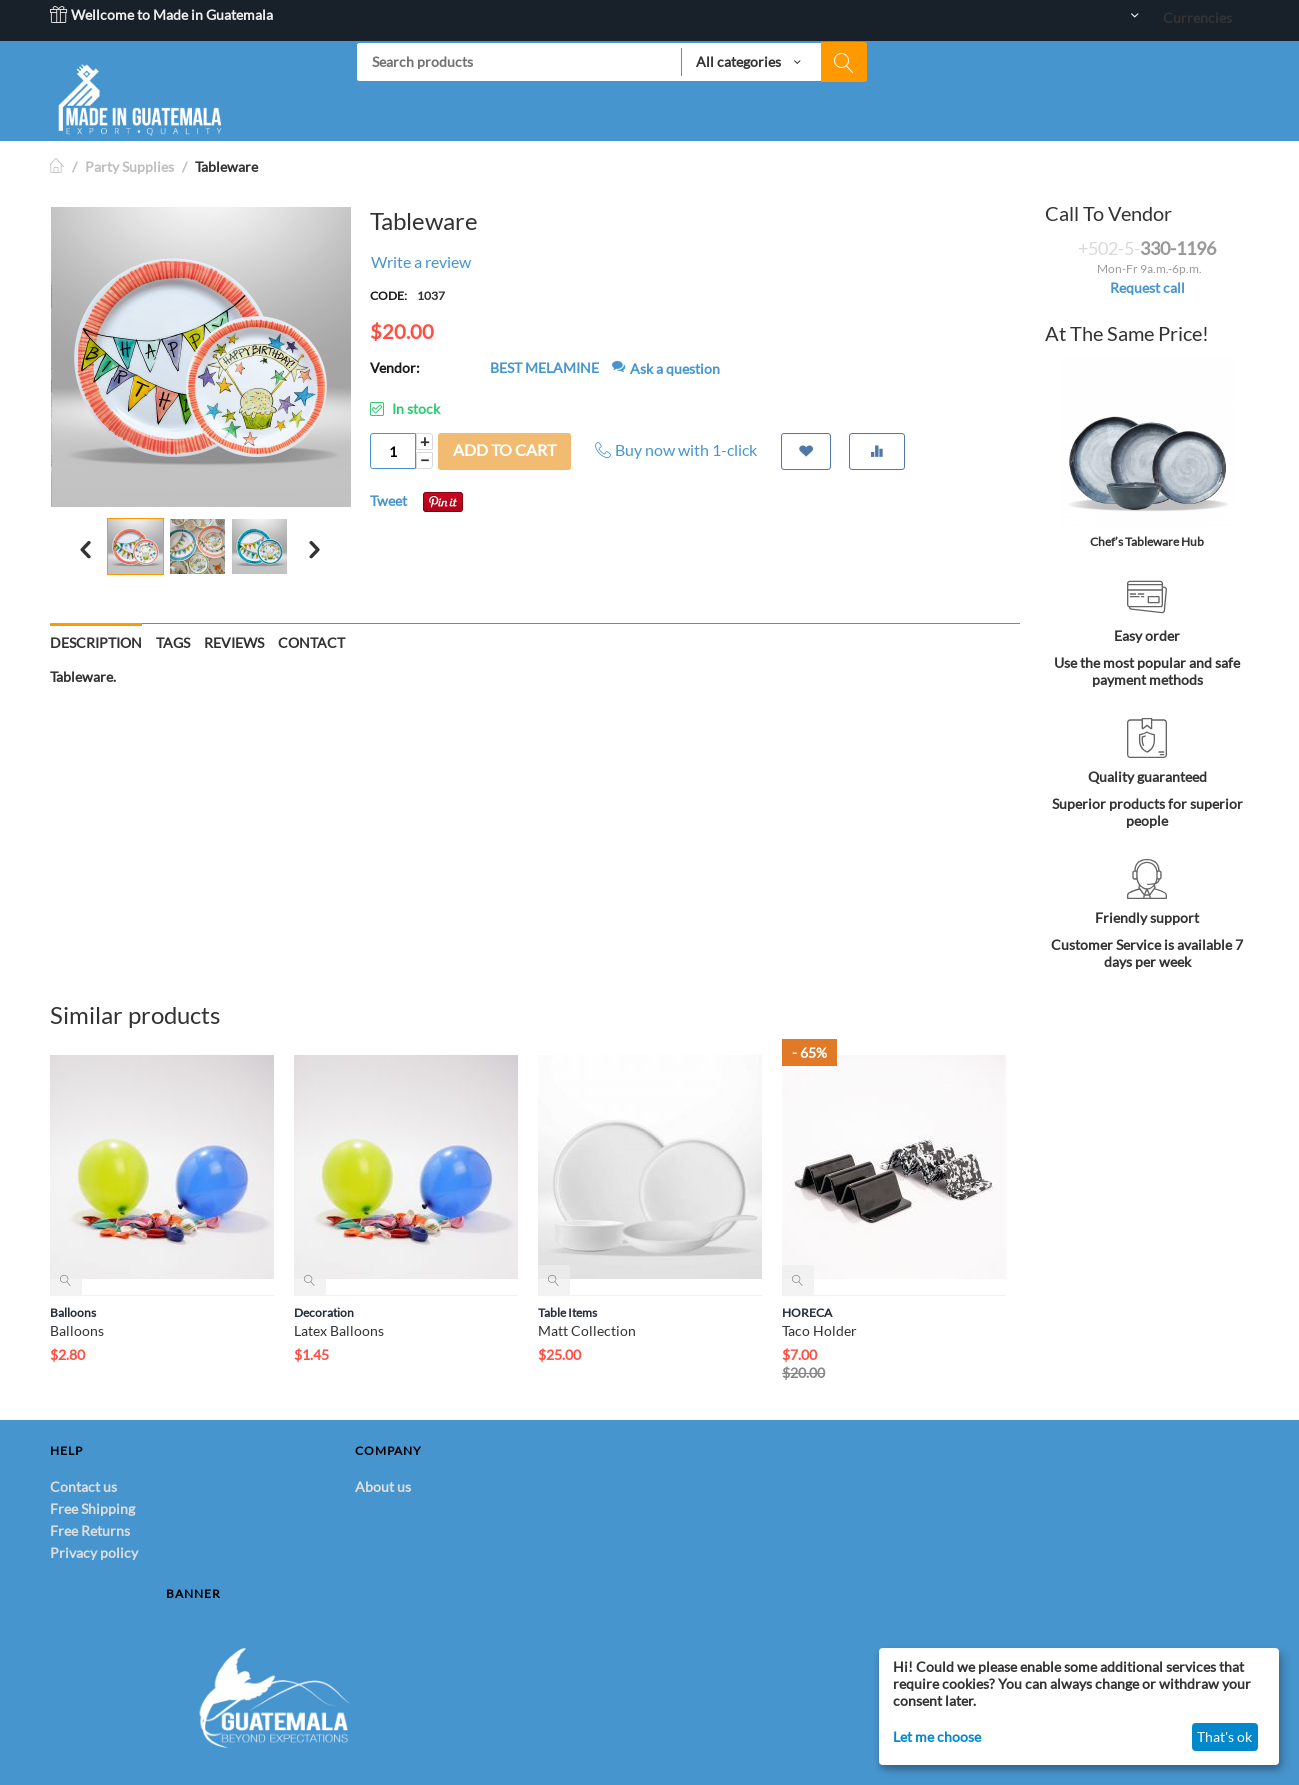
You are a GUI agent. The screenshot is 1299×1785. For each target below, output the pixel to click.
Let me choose (937, 1736)
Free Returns (90, 1530)
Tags (173, 642)
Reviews (234, 642)
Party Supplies (129, 166)
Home (58, 166)
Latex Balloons (339, 1330)
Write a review (421, 261)
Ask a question (666, 368)
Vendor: (395, 367)
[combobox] (611, 62)
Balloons (73, 1312)
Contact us (83, 1486)
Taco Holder (819, 1330)
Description (96, 642)
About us (383, 1486)
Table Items (567, 1312)
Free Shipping (92, 1508)
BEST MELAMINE (544, 367)
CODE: (388, 295)
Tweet (388, 500)
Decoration (324, 1312)
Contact (311, 642)
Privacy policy (94, 1552)
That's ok (1224, 1736)
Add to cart (504, 449)
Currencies (1197, 17)
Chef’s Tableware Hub (1147, 541)
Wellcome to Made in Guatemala (161, 14)
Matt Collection (587, 1330)
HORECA (807, 1312)
